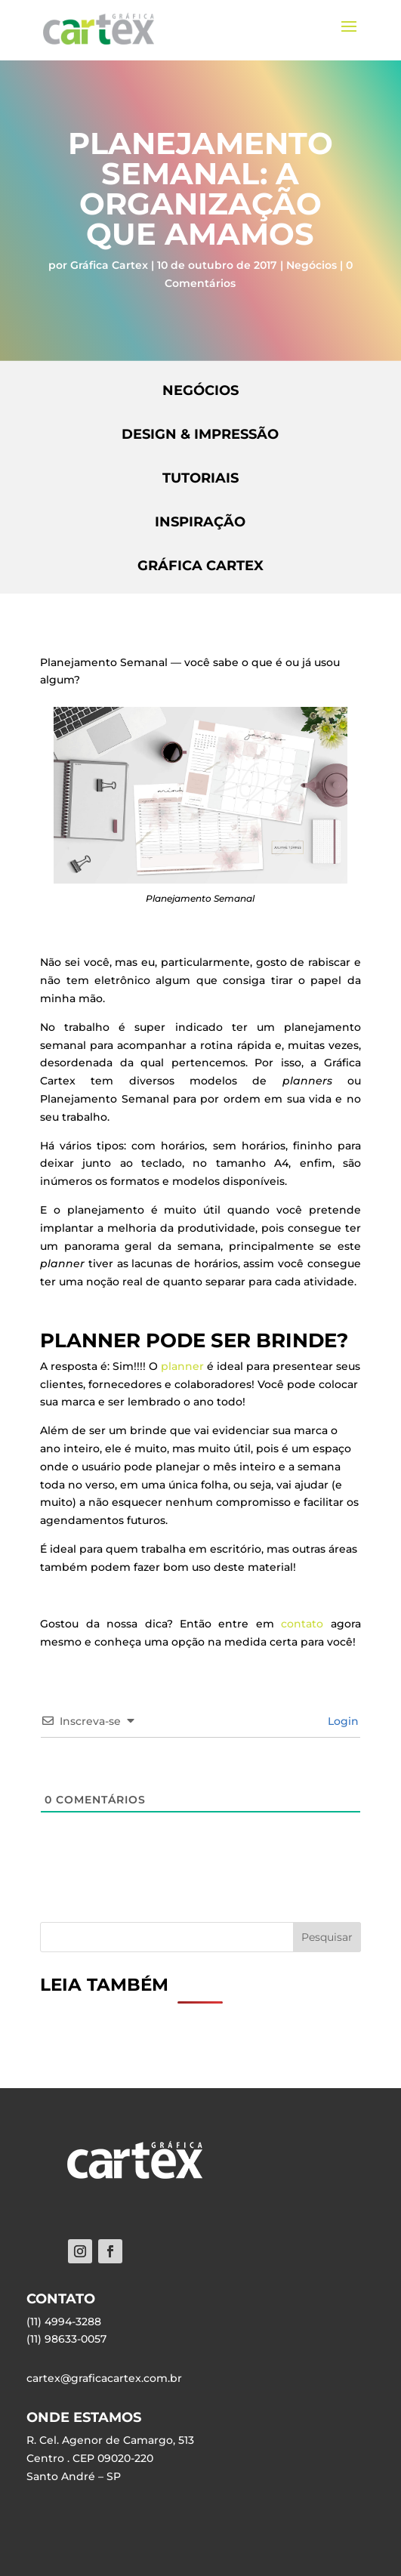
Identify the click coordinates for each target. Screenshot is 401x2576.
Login (342, 1721)
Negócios (311, 265)
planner (182, 1366)
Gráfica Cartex (109, 265)
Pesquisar (327, 1937)
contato (302, 1623)
